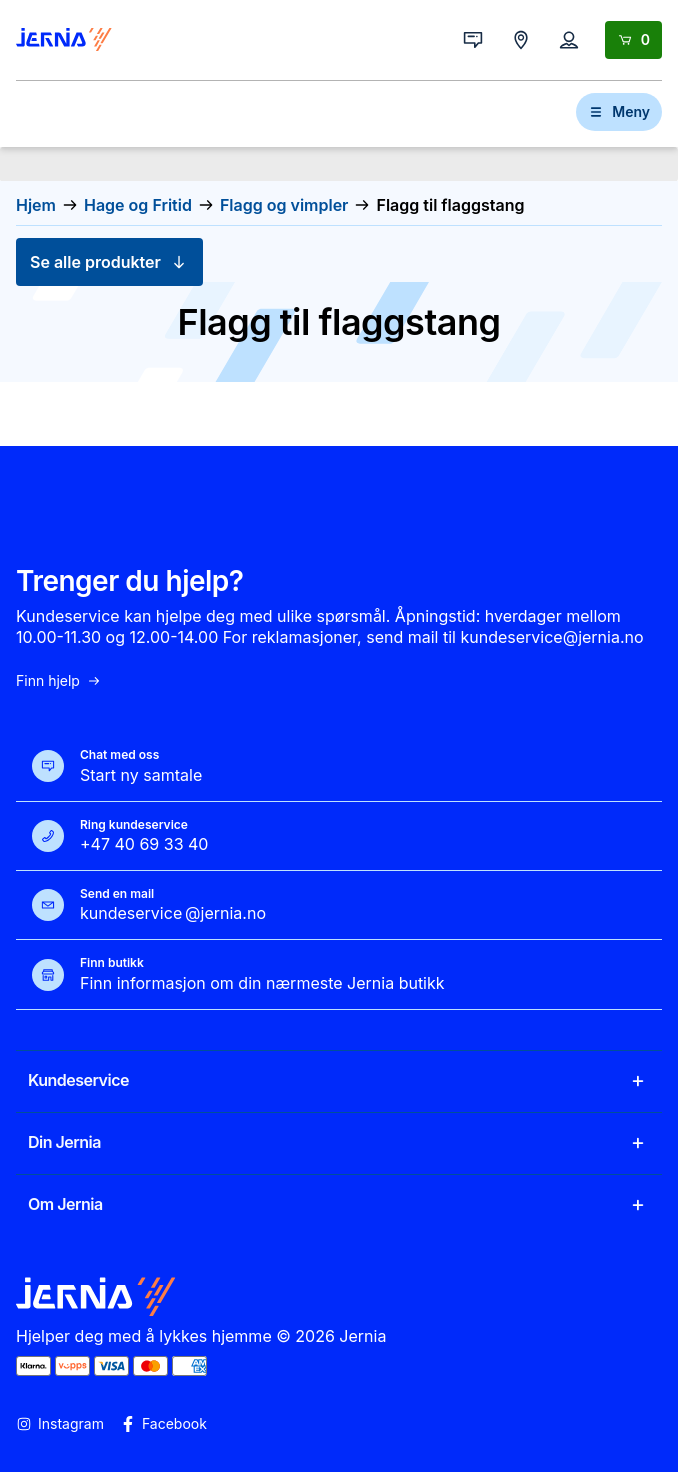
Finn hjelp (59, 681)
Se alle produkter (109, 262)
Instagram (60, 1424)
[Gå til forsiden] (64, 40)
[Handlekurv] (633, 40)
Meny (619, 111)
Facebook (163, 1424)
